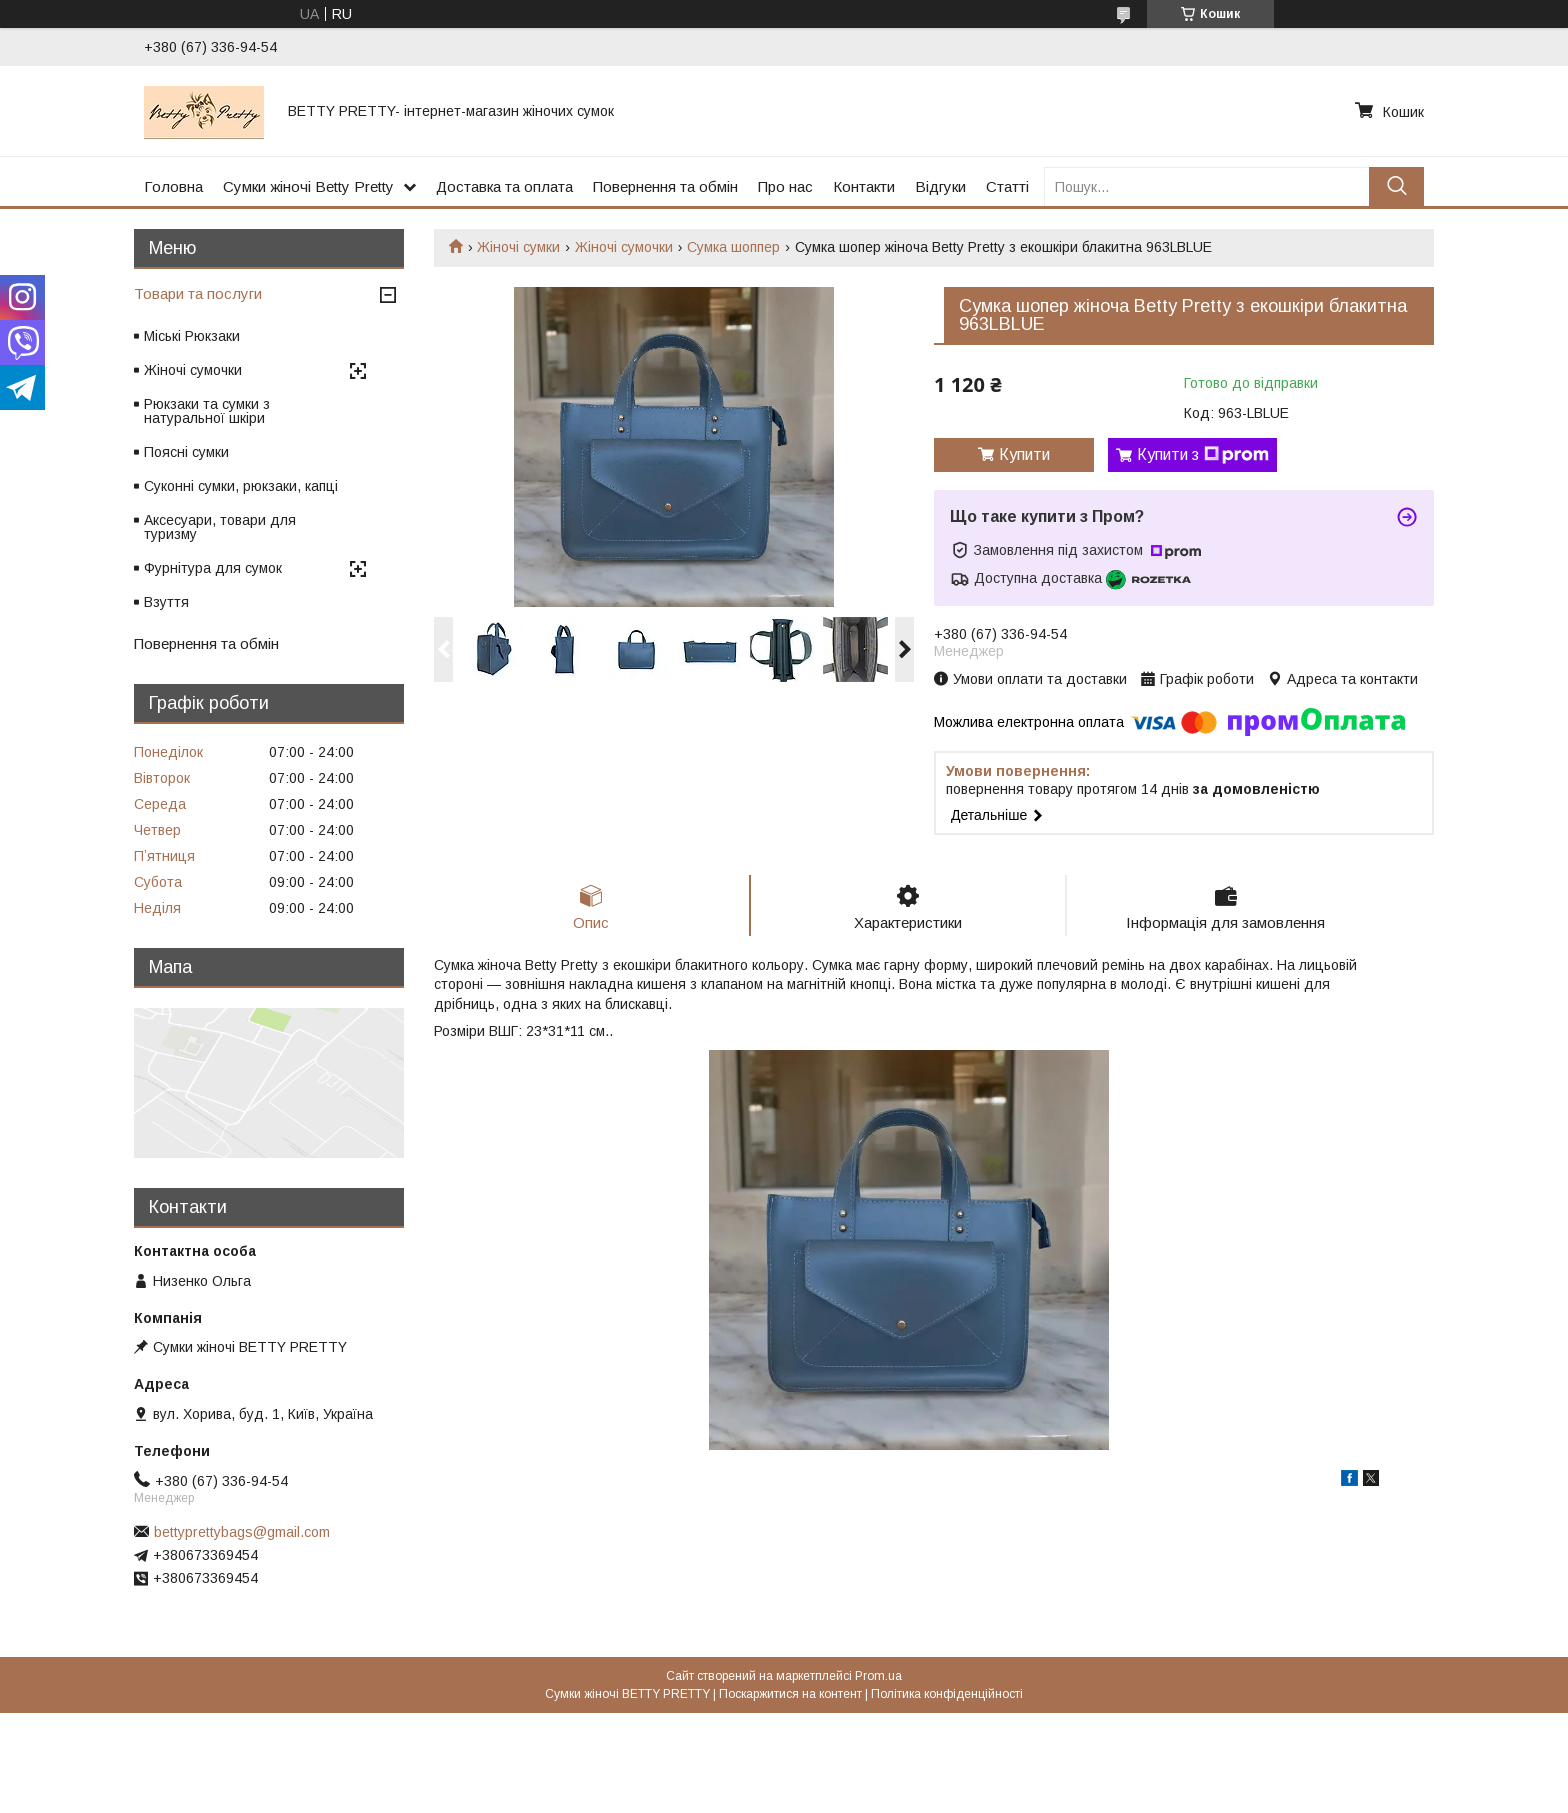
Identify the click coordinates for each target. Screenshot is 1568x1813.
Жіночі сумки (518, 247)
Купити (1024, 454)
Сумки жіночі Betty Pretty (308, 186)
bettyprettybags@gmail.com (242, 1532)
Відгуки (940, 186)
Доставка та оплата (504, 186)
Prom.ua (878, 1676)
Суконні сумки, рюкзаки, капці (241, 486)
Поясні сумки (186, 452)
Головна (173, 186)
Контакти (864, 186)
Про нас (785, 186)
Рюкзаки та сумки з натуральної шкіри (207, 411)
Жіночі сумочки (624, 247)
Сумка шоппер (733, 247)
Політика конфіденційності (947, 1694)
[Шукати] (1396, 186)
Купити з (1203, 455)
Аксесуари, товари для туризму (220, 527)
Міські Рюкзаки (192, 336)
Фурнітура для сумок (213, 568)
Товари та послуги (198, 293)
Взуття (166, 602)
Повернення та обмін (665, 186)
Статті (1007, 186)
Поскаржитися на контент (790, 1694)
